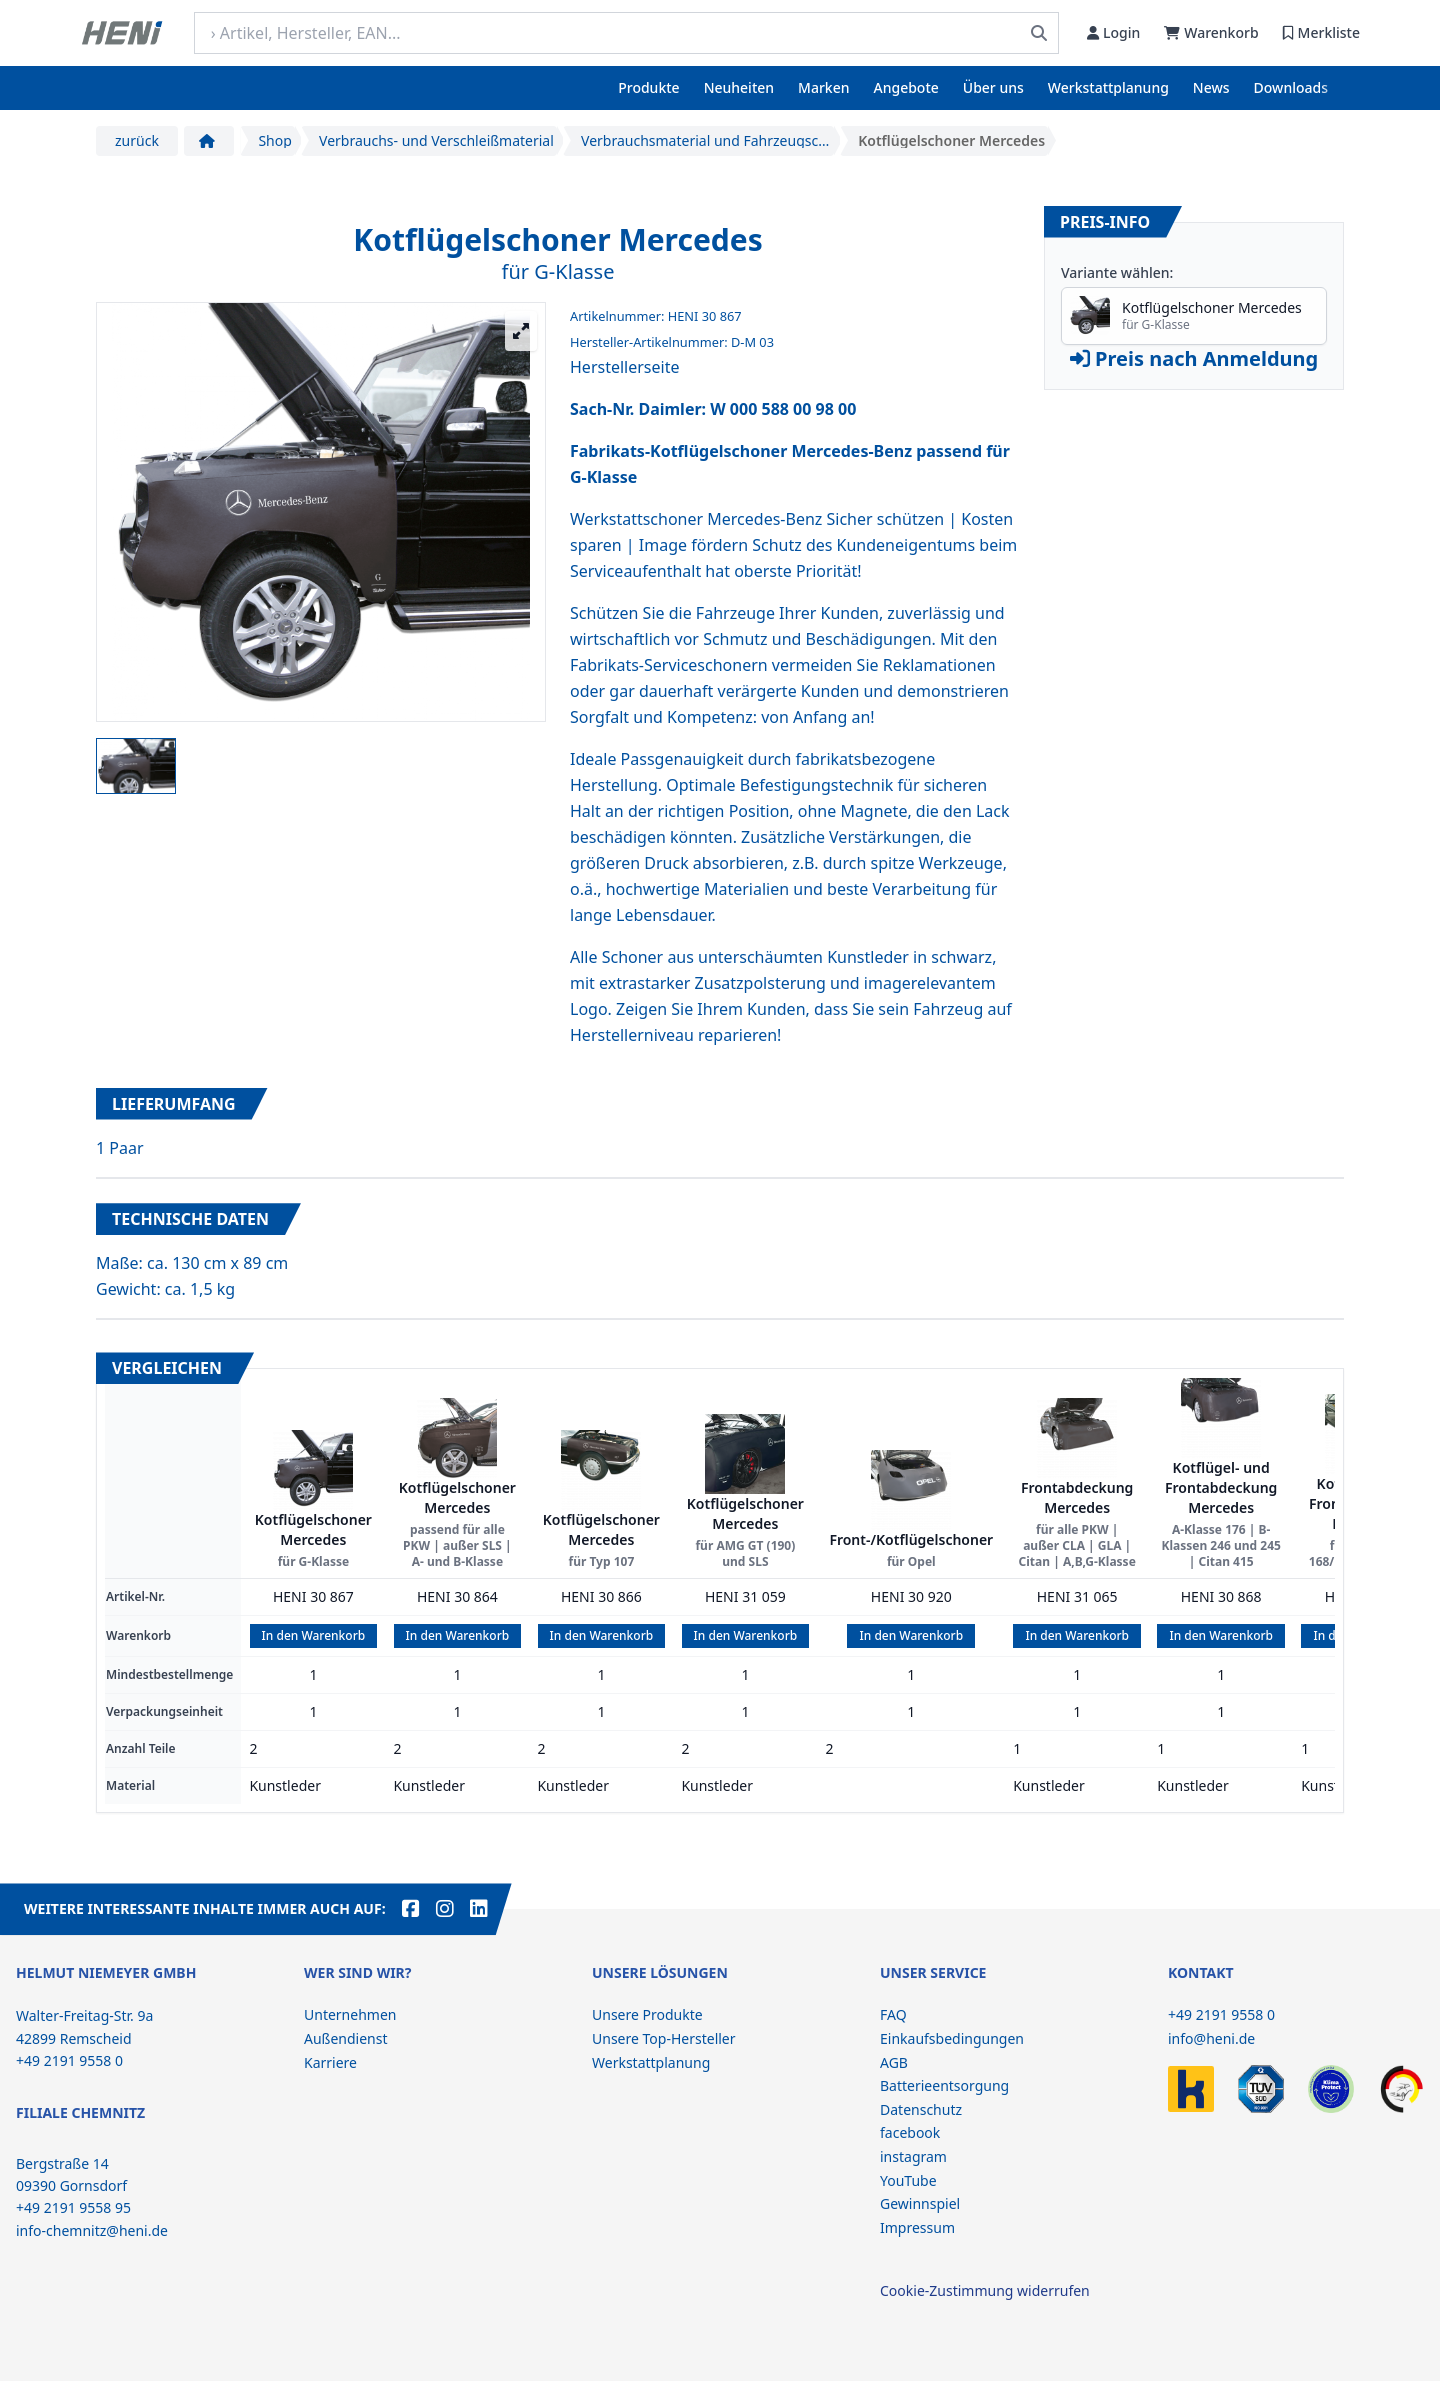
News (1211, 87)
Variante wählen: (1117, 272)
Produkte (648, 87)
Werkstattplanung (1108, 87)
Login (1113, 32)
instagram (913, 2156)
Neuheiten (739, 87)
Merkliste (1321, 32)
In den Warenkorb (314, 1635)
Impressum (917, 2227)
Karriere (330, 2062)
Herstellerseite (624, 367)
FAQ (893, 2014)
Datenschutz (921, 2109)
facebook (910, 2132)
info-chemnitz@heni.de (92, 2230)
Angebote (906, 87)
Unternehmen (350, 2014)
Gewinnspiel (920, 2203)
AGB (894, 2062)
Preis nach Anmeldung (1194, 358)
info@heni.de (1211, 2038)
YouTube (908, 2180)
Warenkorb (1211, 32)
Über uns (993, 87)
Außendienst (346, 2038)
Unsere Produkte (647, 2014)
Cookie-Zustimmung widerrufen (985, 2290)
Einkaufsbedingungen (952, 2038)
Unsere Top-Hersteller (664, 2038)
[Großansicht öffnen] (521, 331)
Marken (823, 87)
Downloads (1291, 87)
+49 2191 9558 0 (1221, 2014)
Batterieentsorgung (944, 2085)
